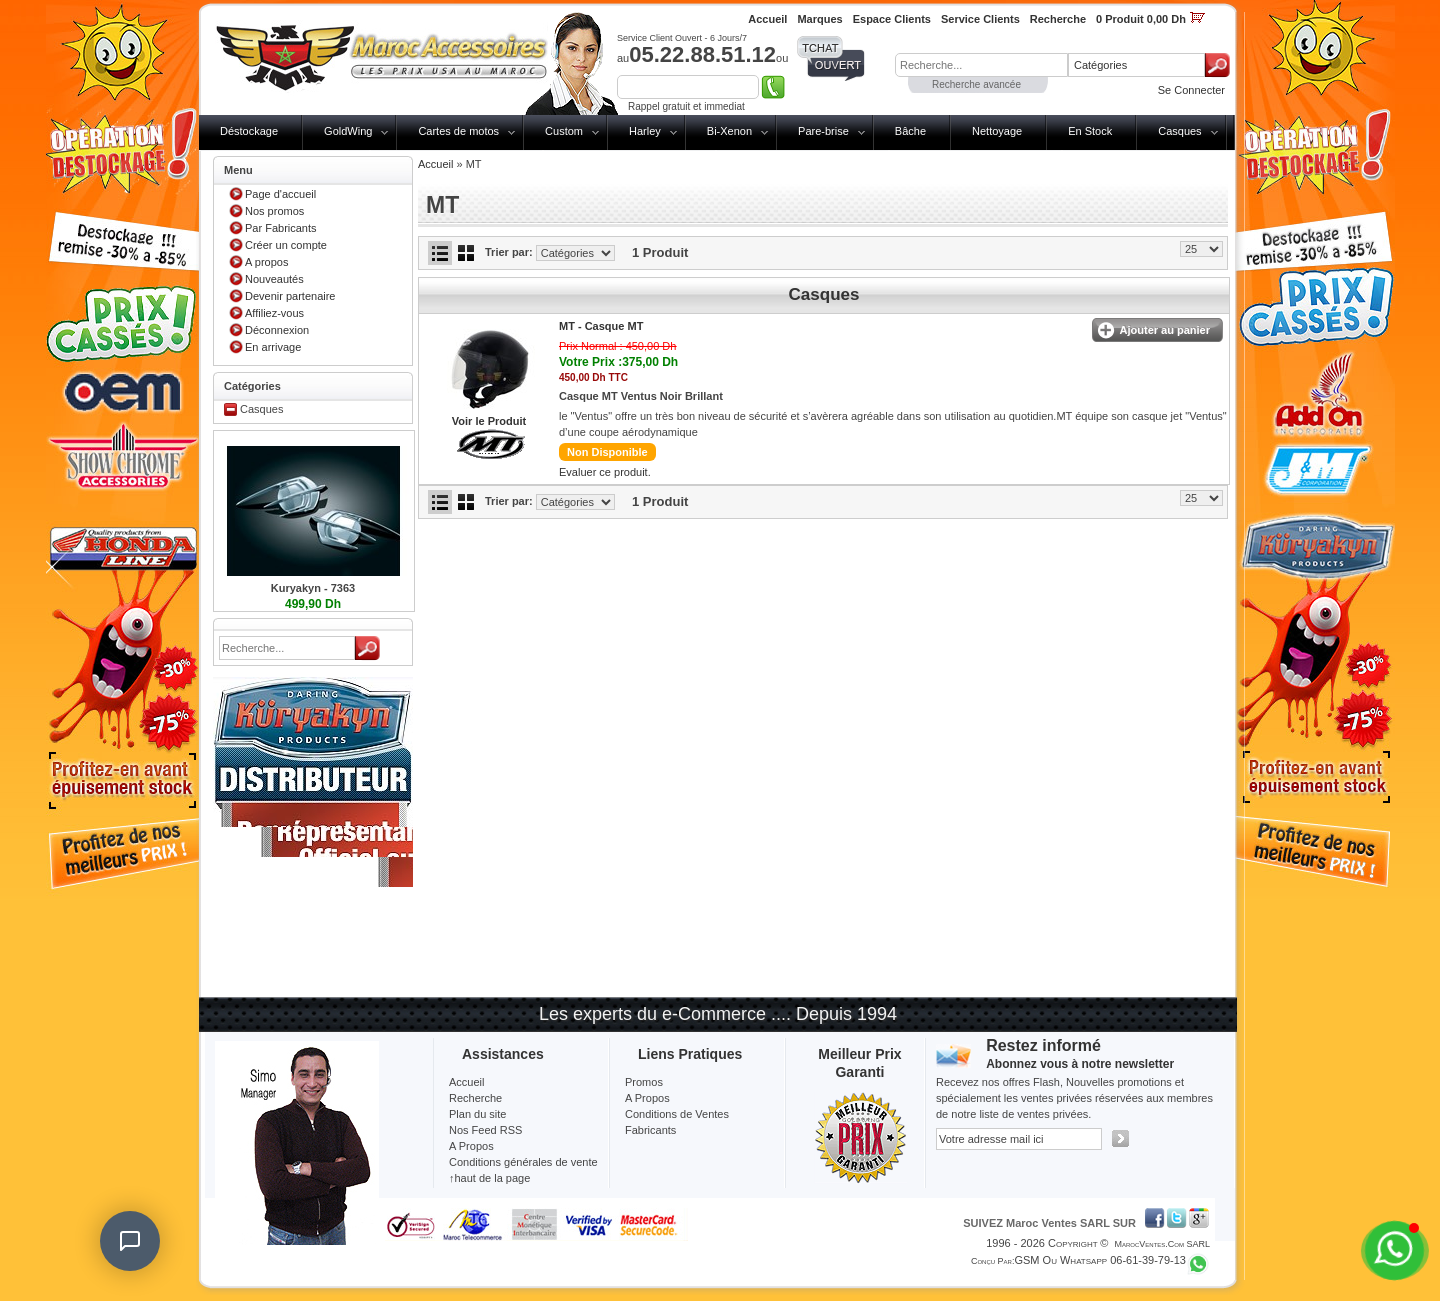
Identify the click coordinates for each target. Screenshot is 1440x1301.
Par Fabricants (281, 228)
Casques (1179, 131)
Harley (645, 131)
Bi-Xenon (729, 131)
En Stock (1090, 131)
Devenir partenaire (290, 296)
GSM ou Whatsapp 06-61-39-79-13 (1100, 1260)
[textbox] (981, 65)
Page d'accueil (280, 194)
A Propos (647, 1098)
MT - (601, 326)
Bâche (910, 131)
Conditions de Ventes (677, 1114)
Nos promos (274, 211)
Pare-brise (823, 131)
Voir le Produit (489, 421)
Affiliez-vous (274, 313)
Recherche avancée (976, 84)
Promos (644, 1082)
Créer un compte (286, 245)
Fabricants (650, 1130)
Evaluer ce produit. (605, 472)
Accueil (435, 164)
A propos (266, 262)
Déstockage (249, 131)
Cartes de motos (458, 131)
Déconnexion (277, 330)
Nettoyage (997, 131)
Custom (564, 131)
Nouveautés (274, 279)
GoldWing (348, 131)
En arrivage (273, 347)
